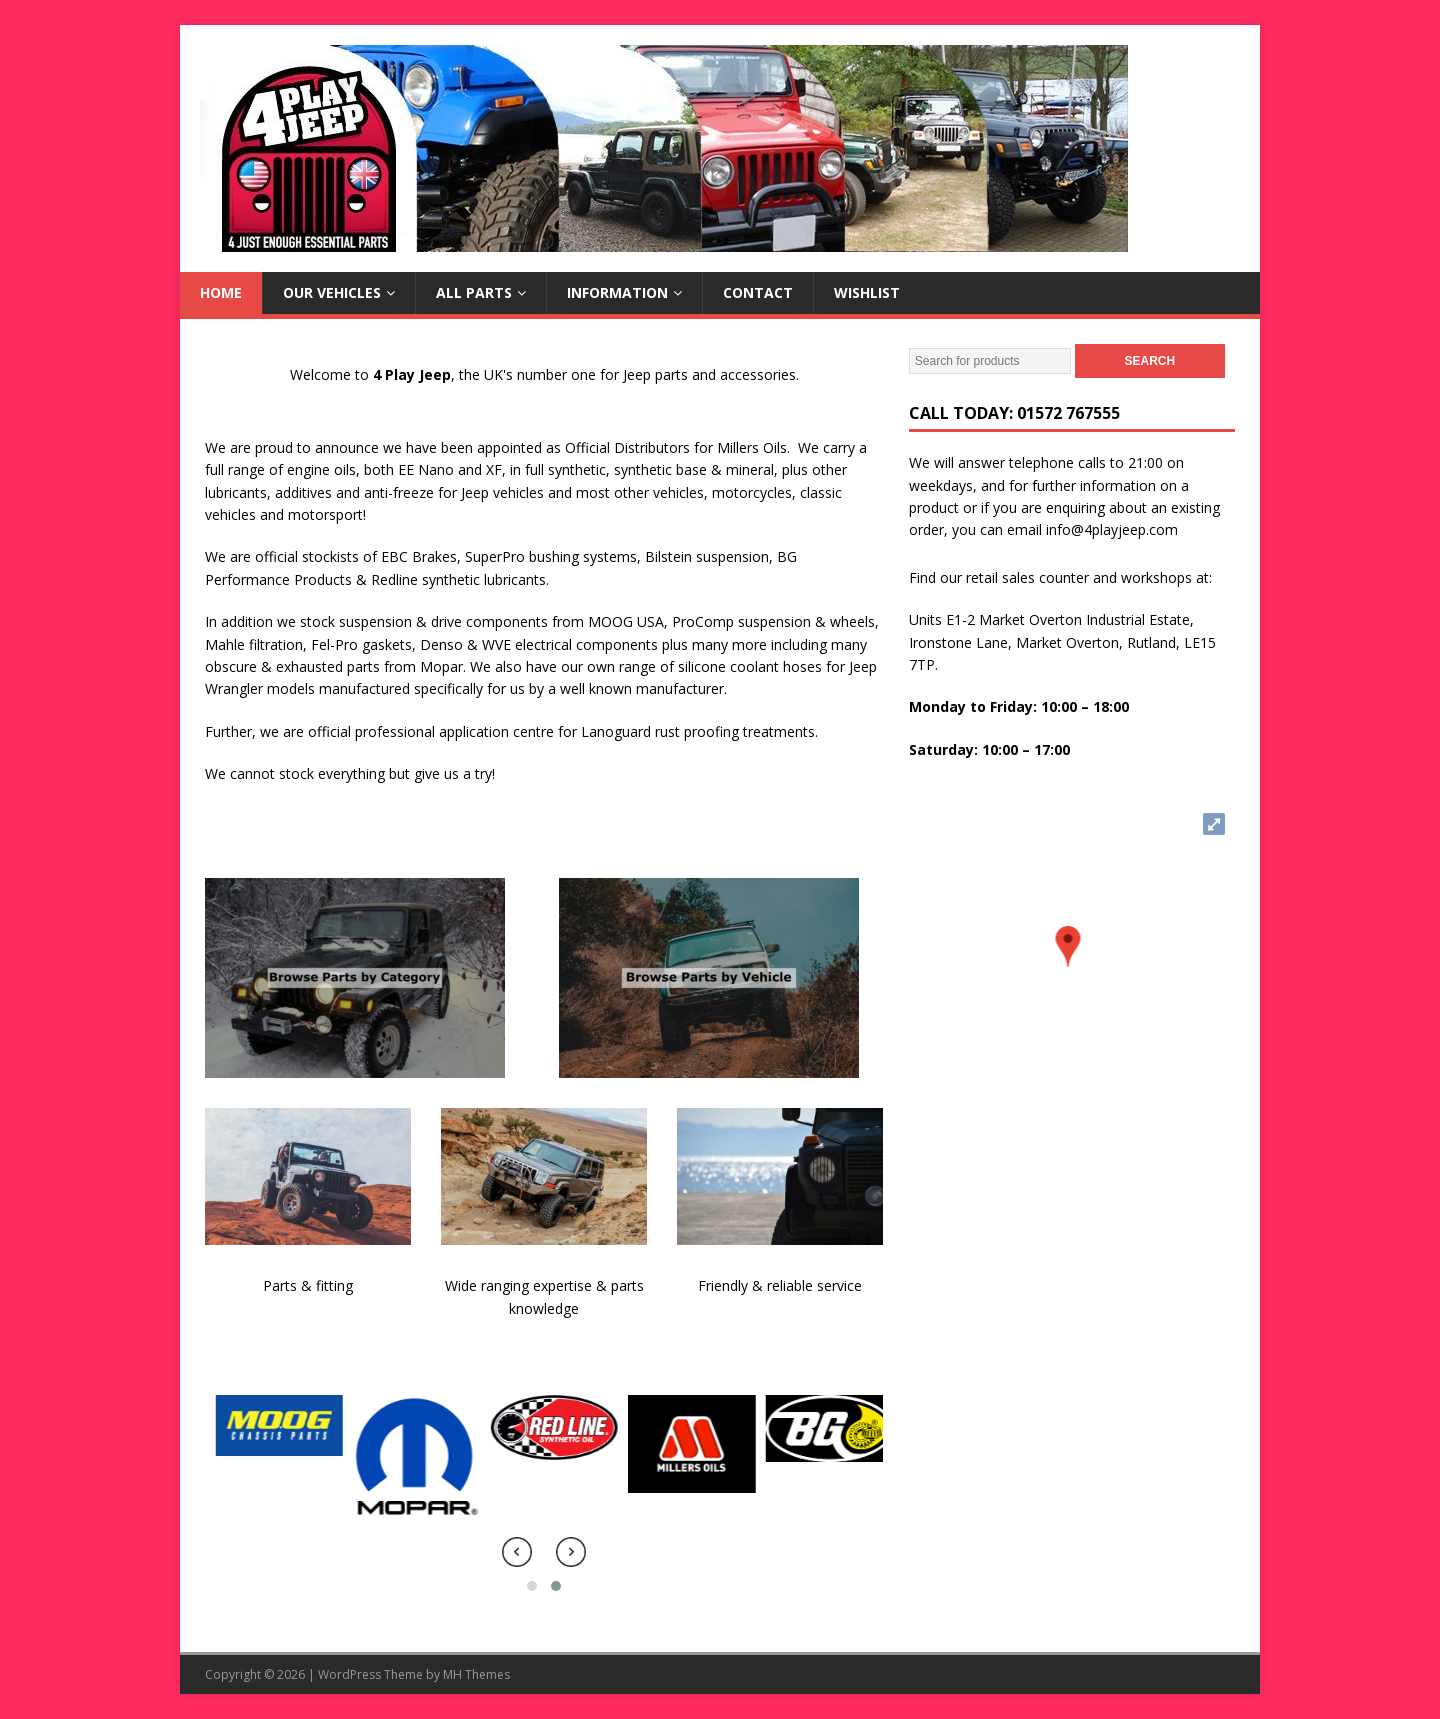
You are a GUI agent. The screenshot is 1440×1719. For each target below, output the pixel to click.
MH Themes (476, 1674)
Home (221, 292)
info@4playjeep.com (1112, 529)
